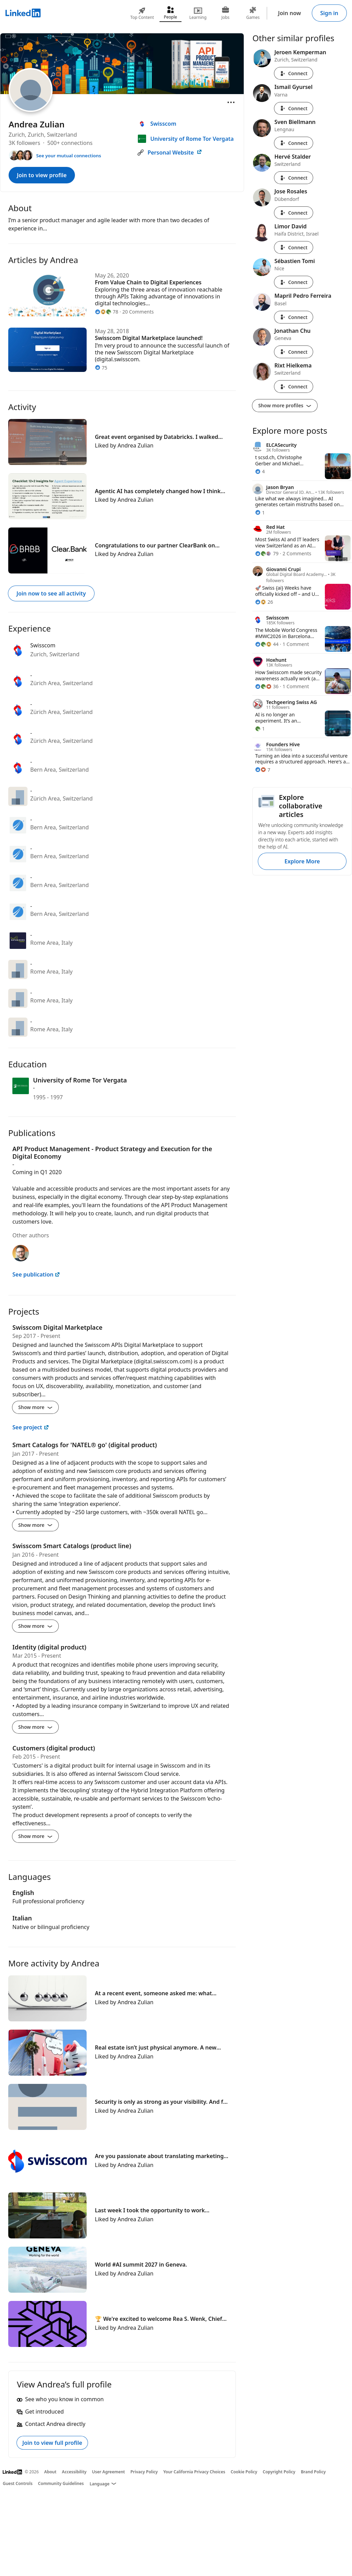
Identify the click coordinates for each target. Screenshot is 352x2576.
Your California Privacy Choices (194, 2472)
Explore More (302, 861)
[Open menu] (231, 102)
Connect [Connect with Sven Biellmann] (293, 143)
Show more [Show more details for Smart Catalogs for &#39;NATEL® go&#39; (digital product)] (35, 1525)
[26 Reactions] (264, 601)
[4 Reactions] (260, 471)
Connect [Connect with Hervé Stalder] (293, 177)
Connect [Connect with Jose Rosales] (293, 212)
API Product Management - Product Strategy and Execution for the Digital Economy (112, 1153)
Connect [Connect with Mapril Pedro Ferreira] (293, 317)
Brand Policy (313, 2472)
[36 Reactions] (266, 686)
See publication (36, 1274)
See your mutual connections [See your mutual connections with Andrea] (68, 155)
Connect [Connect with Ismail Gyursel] (293, 108)
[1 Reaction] (260, 512)
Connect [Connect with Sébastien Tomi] (293, 282)
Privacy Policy (143, 2472)
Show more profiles (284, 405)
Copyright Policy (279, 2472)
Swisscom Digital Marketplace (57, 1327)
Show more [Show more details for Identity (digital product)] (35, 1727)
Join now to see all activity (51, 593)
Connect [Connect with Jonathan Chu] (293, 352)
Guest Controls (18, 2483)
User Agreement (108, 2472)
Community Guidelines (61, 2483)
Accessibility (74, 2472)
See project (30, 1427)
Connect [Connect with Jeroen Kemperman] (293, 73)
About (50, 2472)
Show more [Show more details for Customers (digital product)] (35, 1836)
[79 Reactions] (266, 553)
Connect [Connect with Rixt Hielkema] (293, 386)
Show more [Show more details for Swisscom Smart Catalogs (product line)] (35, 1626)
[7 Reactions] (262, 769)
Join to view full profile (52, 2443)
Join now (289, 13)
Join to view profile (42, 175)
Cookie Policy (244, 2472)
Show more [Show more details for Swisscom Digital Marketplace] (35, 1407)
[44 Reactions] (266, 644)
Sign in (329, 13)
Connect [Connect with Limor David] (293, 247)
